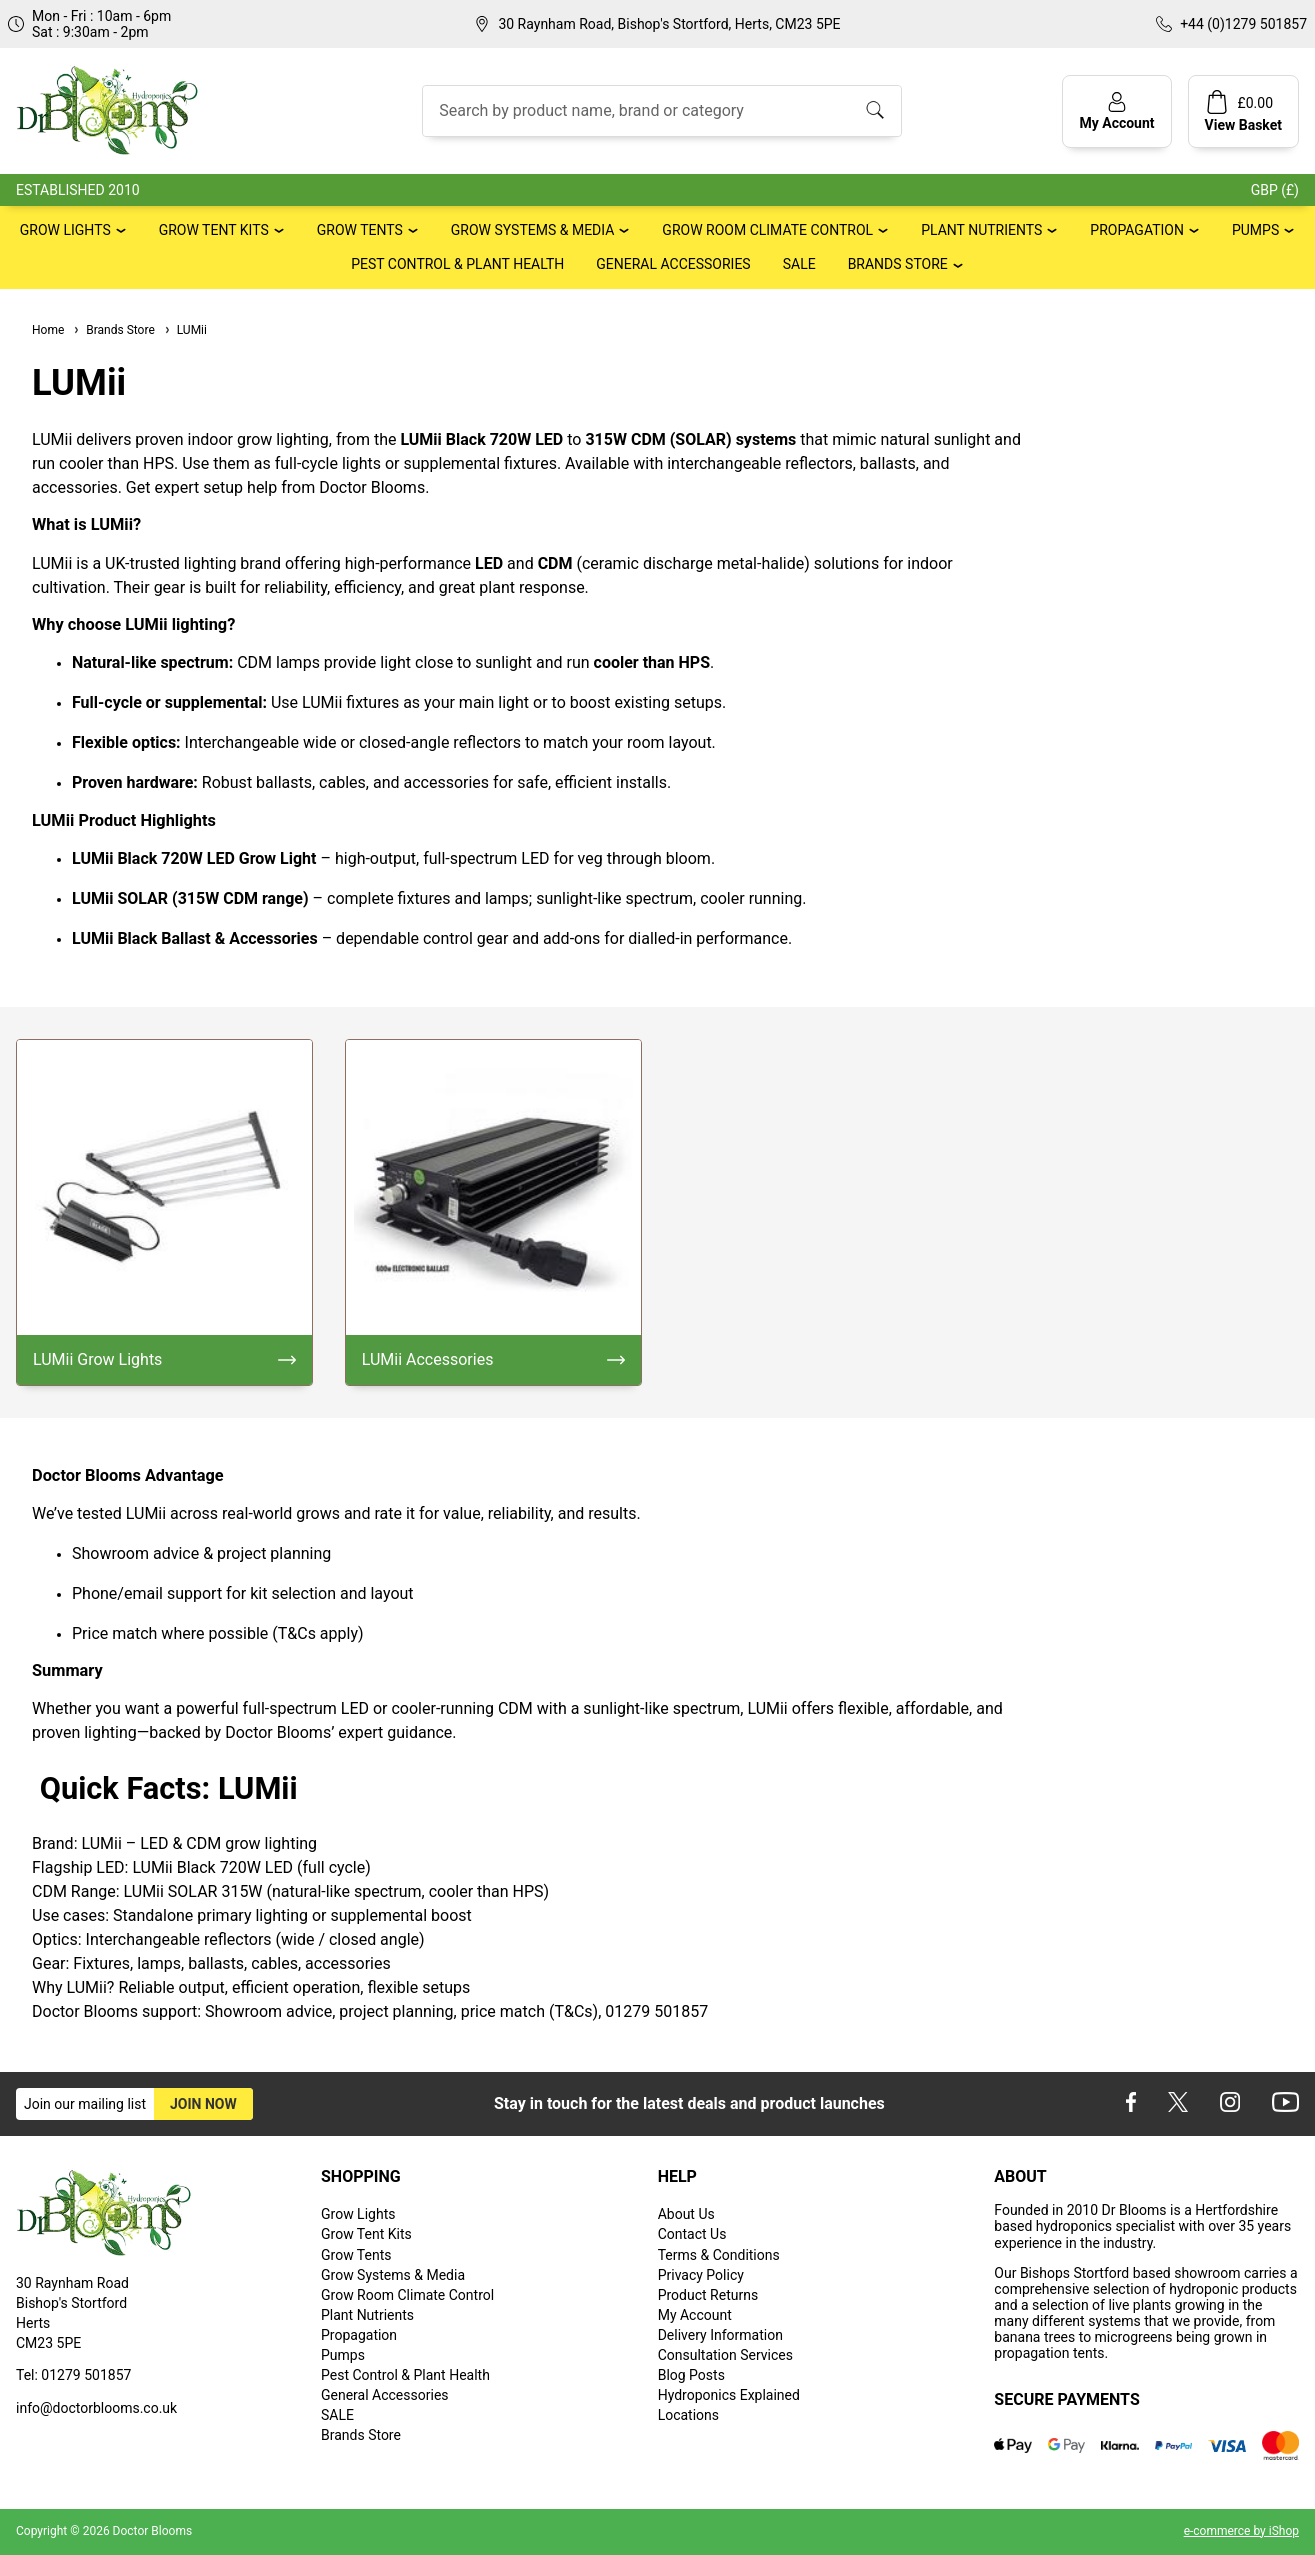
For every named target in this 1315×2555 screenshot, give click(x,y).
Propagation (1137, 230)
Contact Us (692, 2234)
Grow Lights (65, 230)
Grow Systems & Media (533, 230)
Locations (688, 2415)
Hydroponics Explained (729, 2395)
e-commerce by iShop (1241, 2531)
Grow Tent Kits (214, 230)
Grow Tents (360, 230)
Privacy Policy (701, 2275)
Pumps (1255, 230)
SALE (799, 264)
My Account (695, 2315)
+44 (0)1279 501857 (1243, 24)
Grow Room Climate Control (767, 230)
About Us (686, 2214)
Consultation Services (725, 2355)
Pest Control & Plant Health (457, 264)
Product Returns (708, 2295)
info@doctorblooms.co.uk (96, 2408)
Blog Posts (691, 2375)
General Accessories (673, 264)
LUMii (185, 330)
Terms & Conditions (719, 2255)
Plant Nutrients (981, 230)
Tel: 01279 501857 (73, 2375)
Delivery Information (720, 2335)
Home (48, 330)
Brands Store (898, 264)
